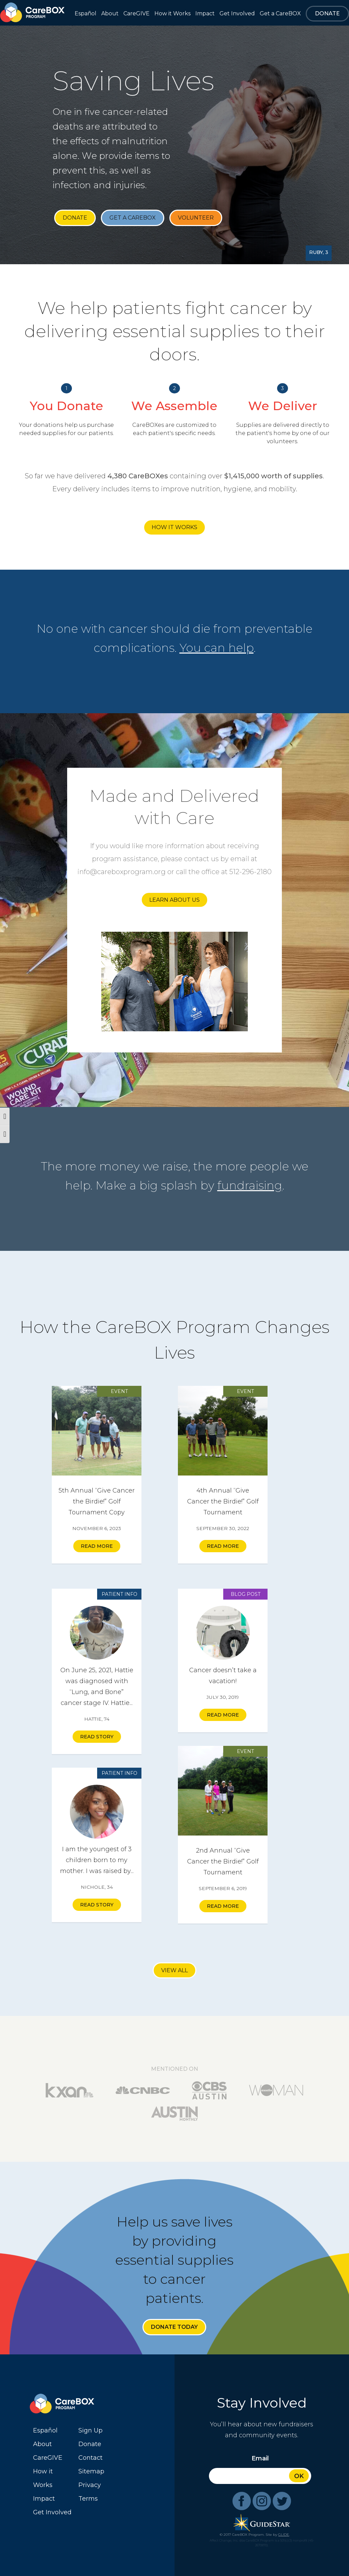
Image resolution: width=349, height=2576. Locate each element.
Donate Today (174, 2327)
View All (174, 1970)
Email (260, 2458)
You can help (217, 648)
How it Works (174, 527)
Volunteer (196, 217)
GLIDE (283, 2534)
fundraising (249, 1185)
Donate (75, 217)
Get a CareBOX (132, 217)
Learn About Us (174, 900)
